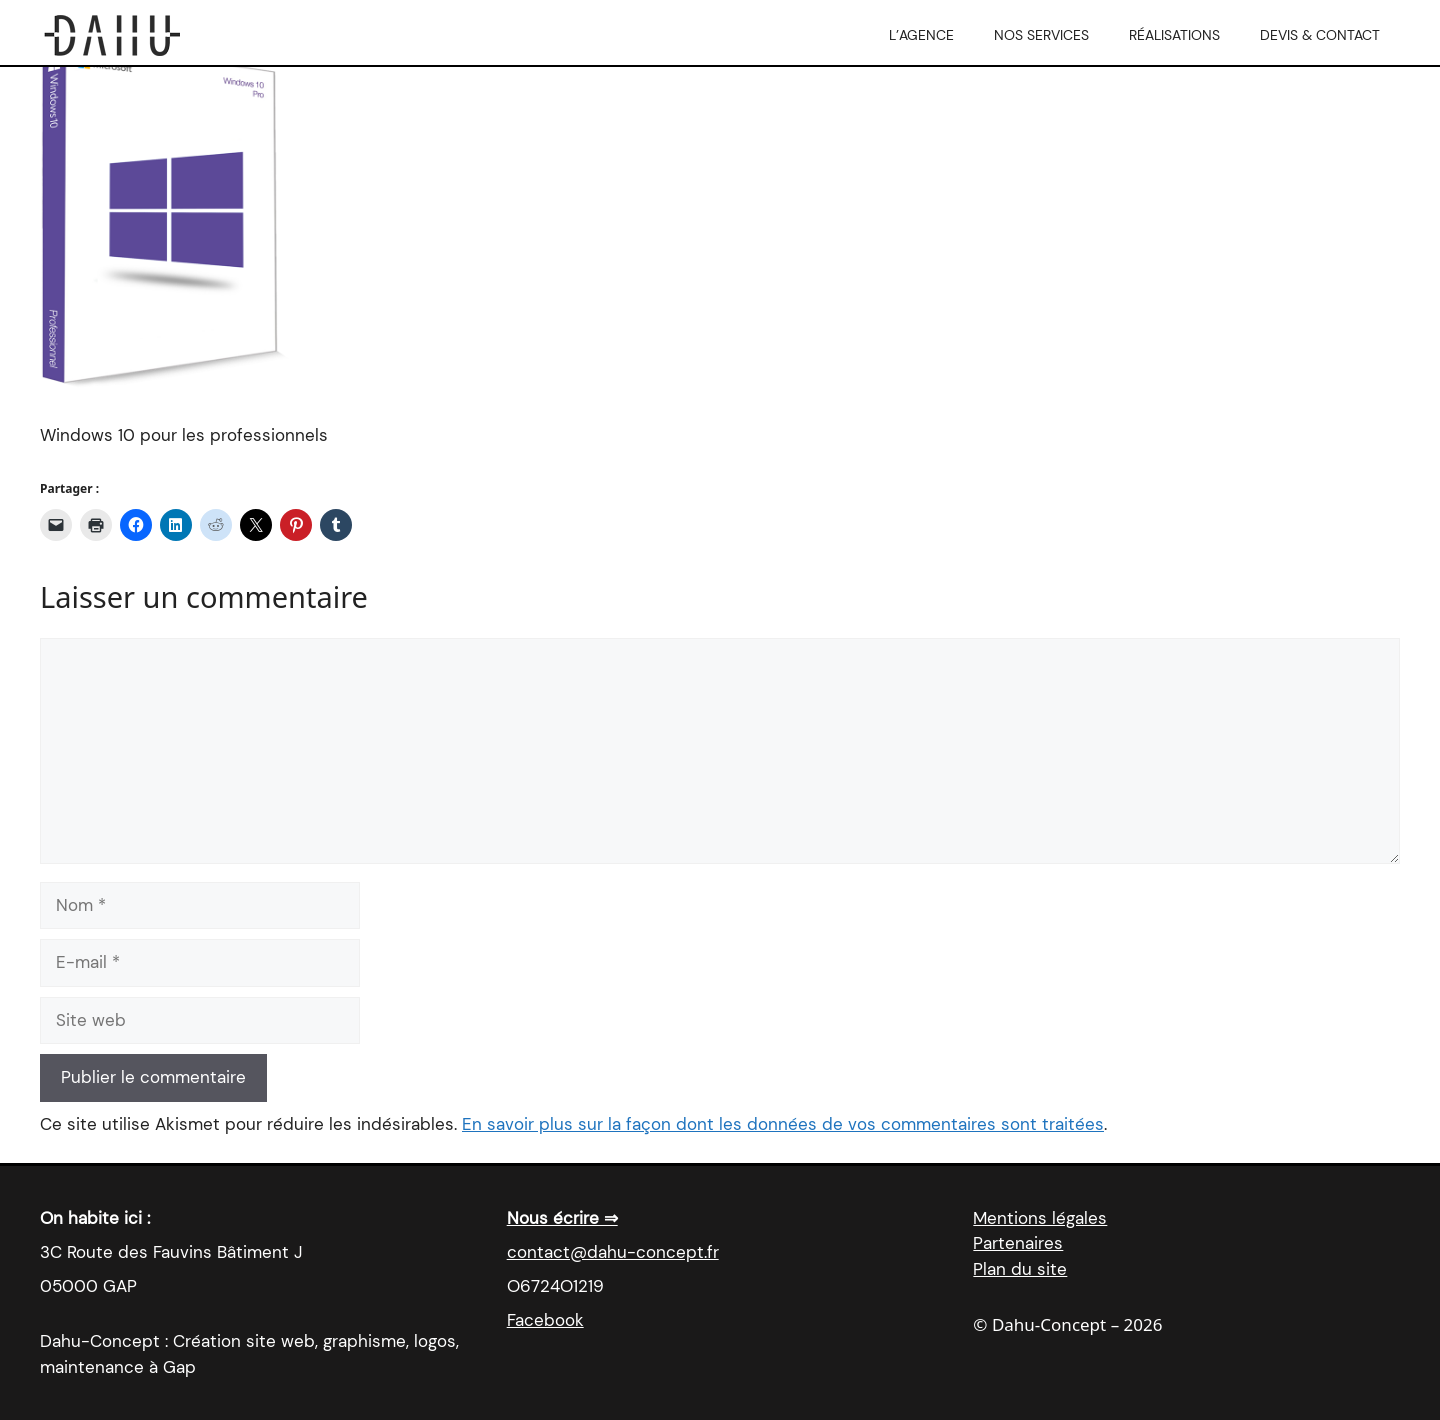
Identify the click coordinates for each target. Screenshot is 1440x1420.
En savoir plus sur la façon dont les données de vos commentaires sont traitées (783, 1124)
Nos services (1041, 35)
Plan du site (1020, 1269)
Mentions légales (1040, 1218)
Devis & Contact (1320, 35)
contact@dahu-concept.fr (613, 1252)
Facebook (545, 1320)
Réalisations (1174, 35)
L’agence (921, 35)
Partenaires (1018, 1243)
